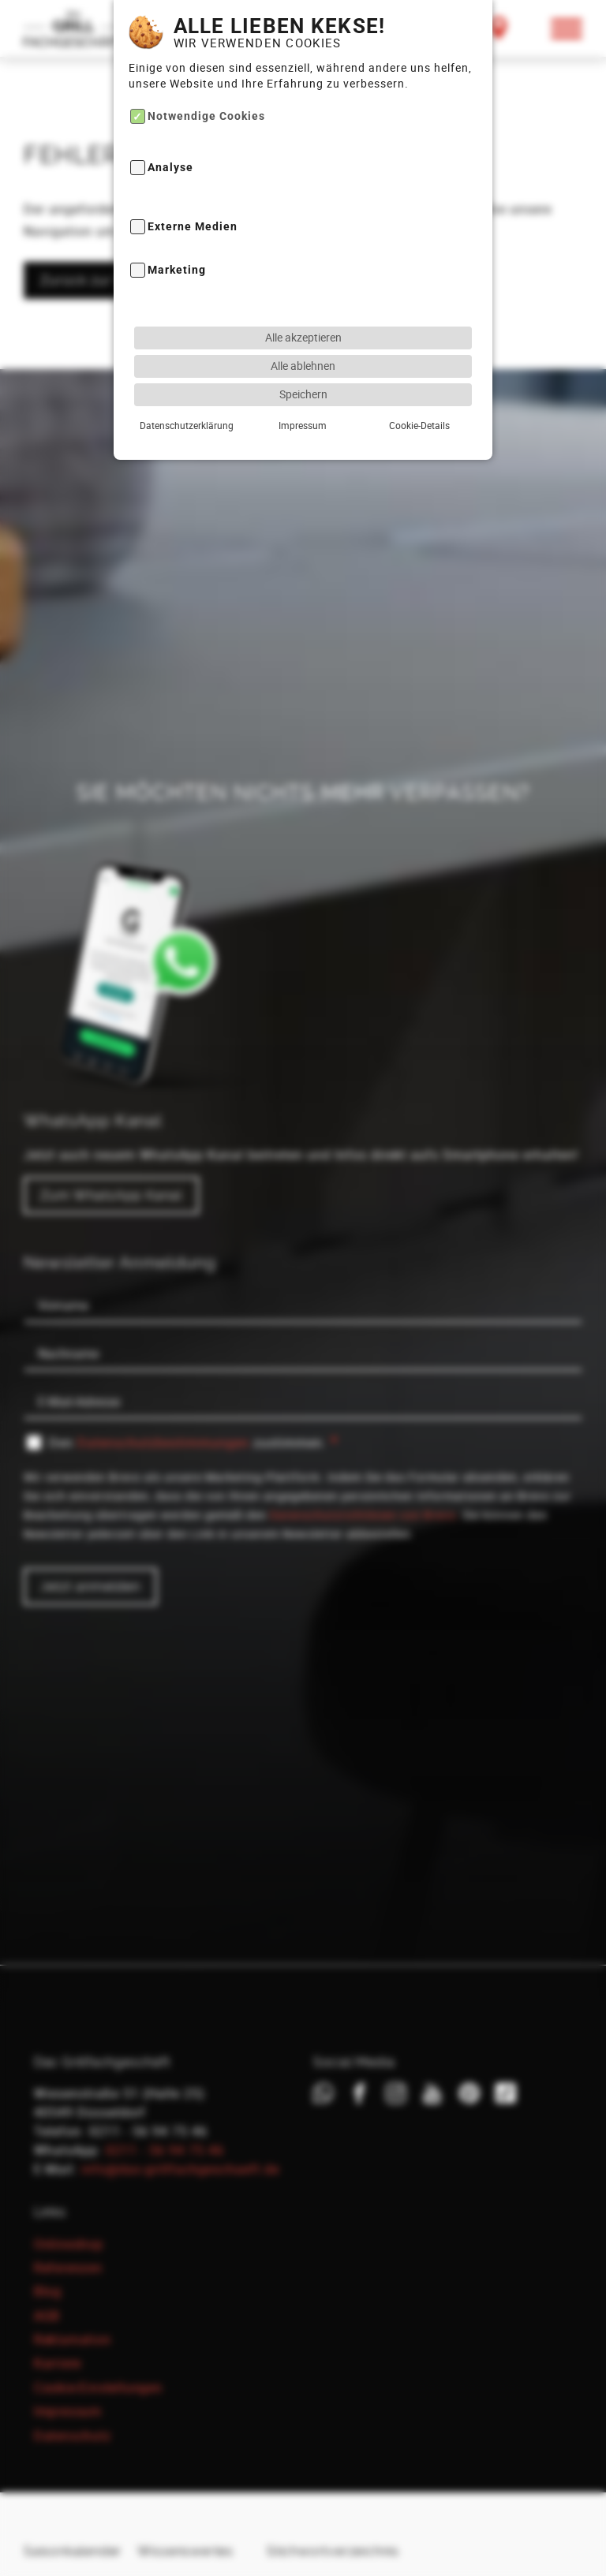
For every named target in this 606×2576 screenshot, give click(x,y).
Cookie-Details (419, 396)
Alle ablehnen (303, 336)
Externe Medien (193, 197)
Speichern (303, 364)
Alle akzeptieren (303, 308)
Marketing (177, 241)
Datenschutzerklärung (187, 396)
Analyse (170, 139)
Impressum (303, 396)
